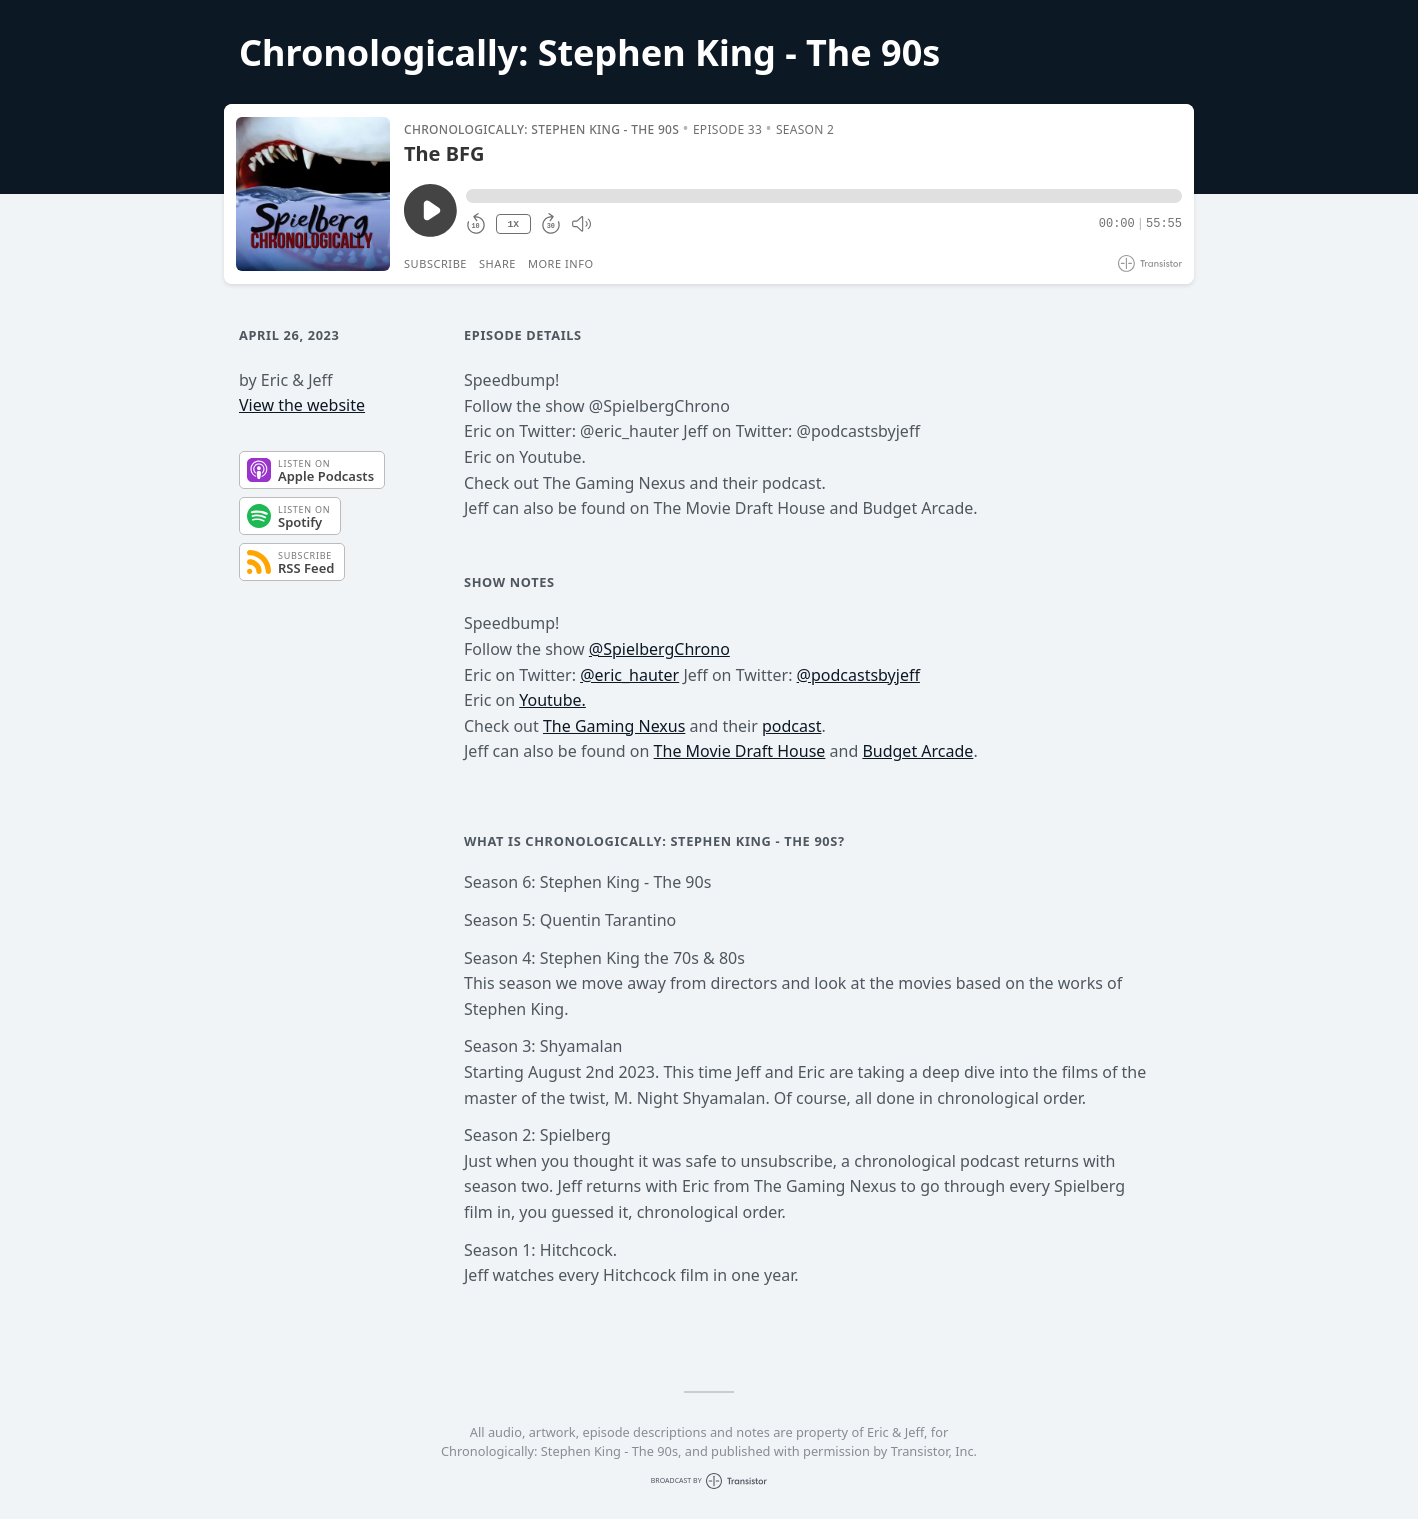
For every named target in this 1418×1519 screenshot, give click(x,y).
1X (513, 224)
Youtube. (552, 700)
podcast (791, 726)
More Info (561, 263)
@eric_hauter (629, 675)
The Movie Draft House (740, 751)
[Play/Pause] (313, 194)
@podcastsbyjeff (858, 675)
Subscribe (435, 263)
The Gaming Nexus (614, 726)
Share (497, 263)
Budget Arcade (917, 751)
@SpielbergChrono (659, 649)
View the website (302, 405)
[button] (824, 196)
